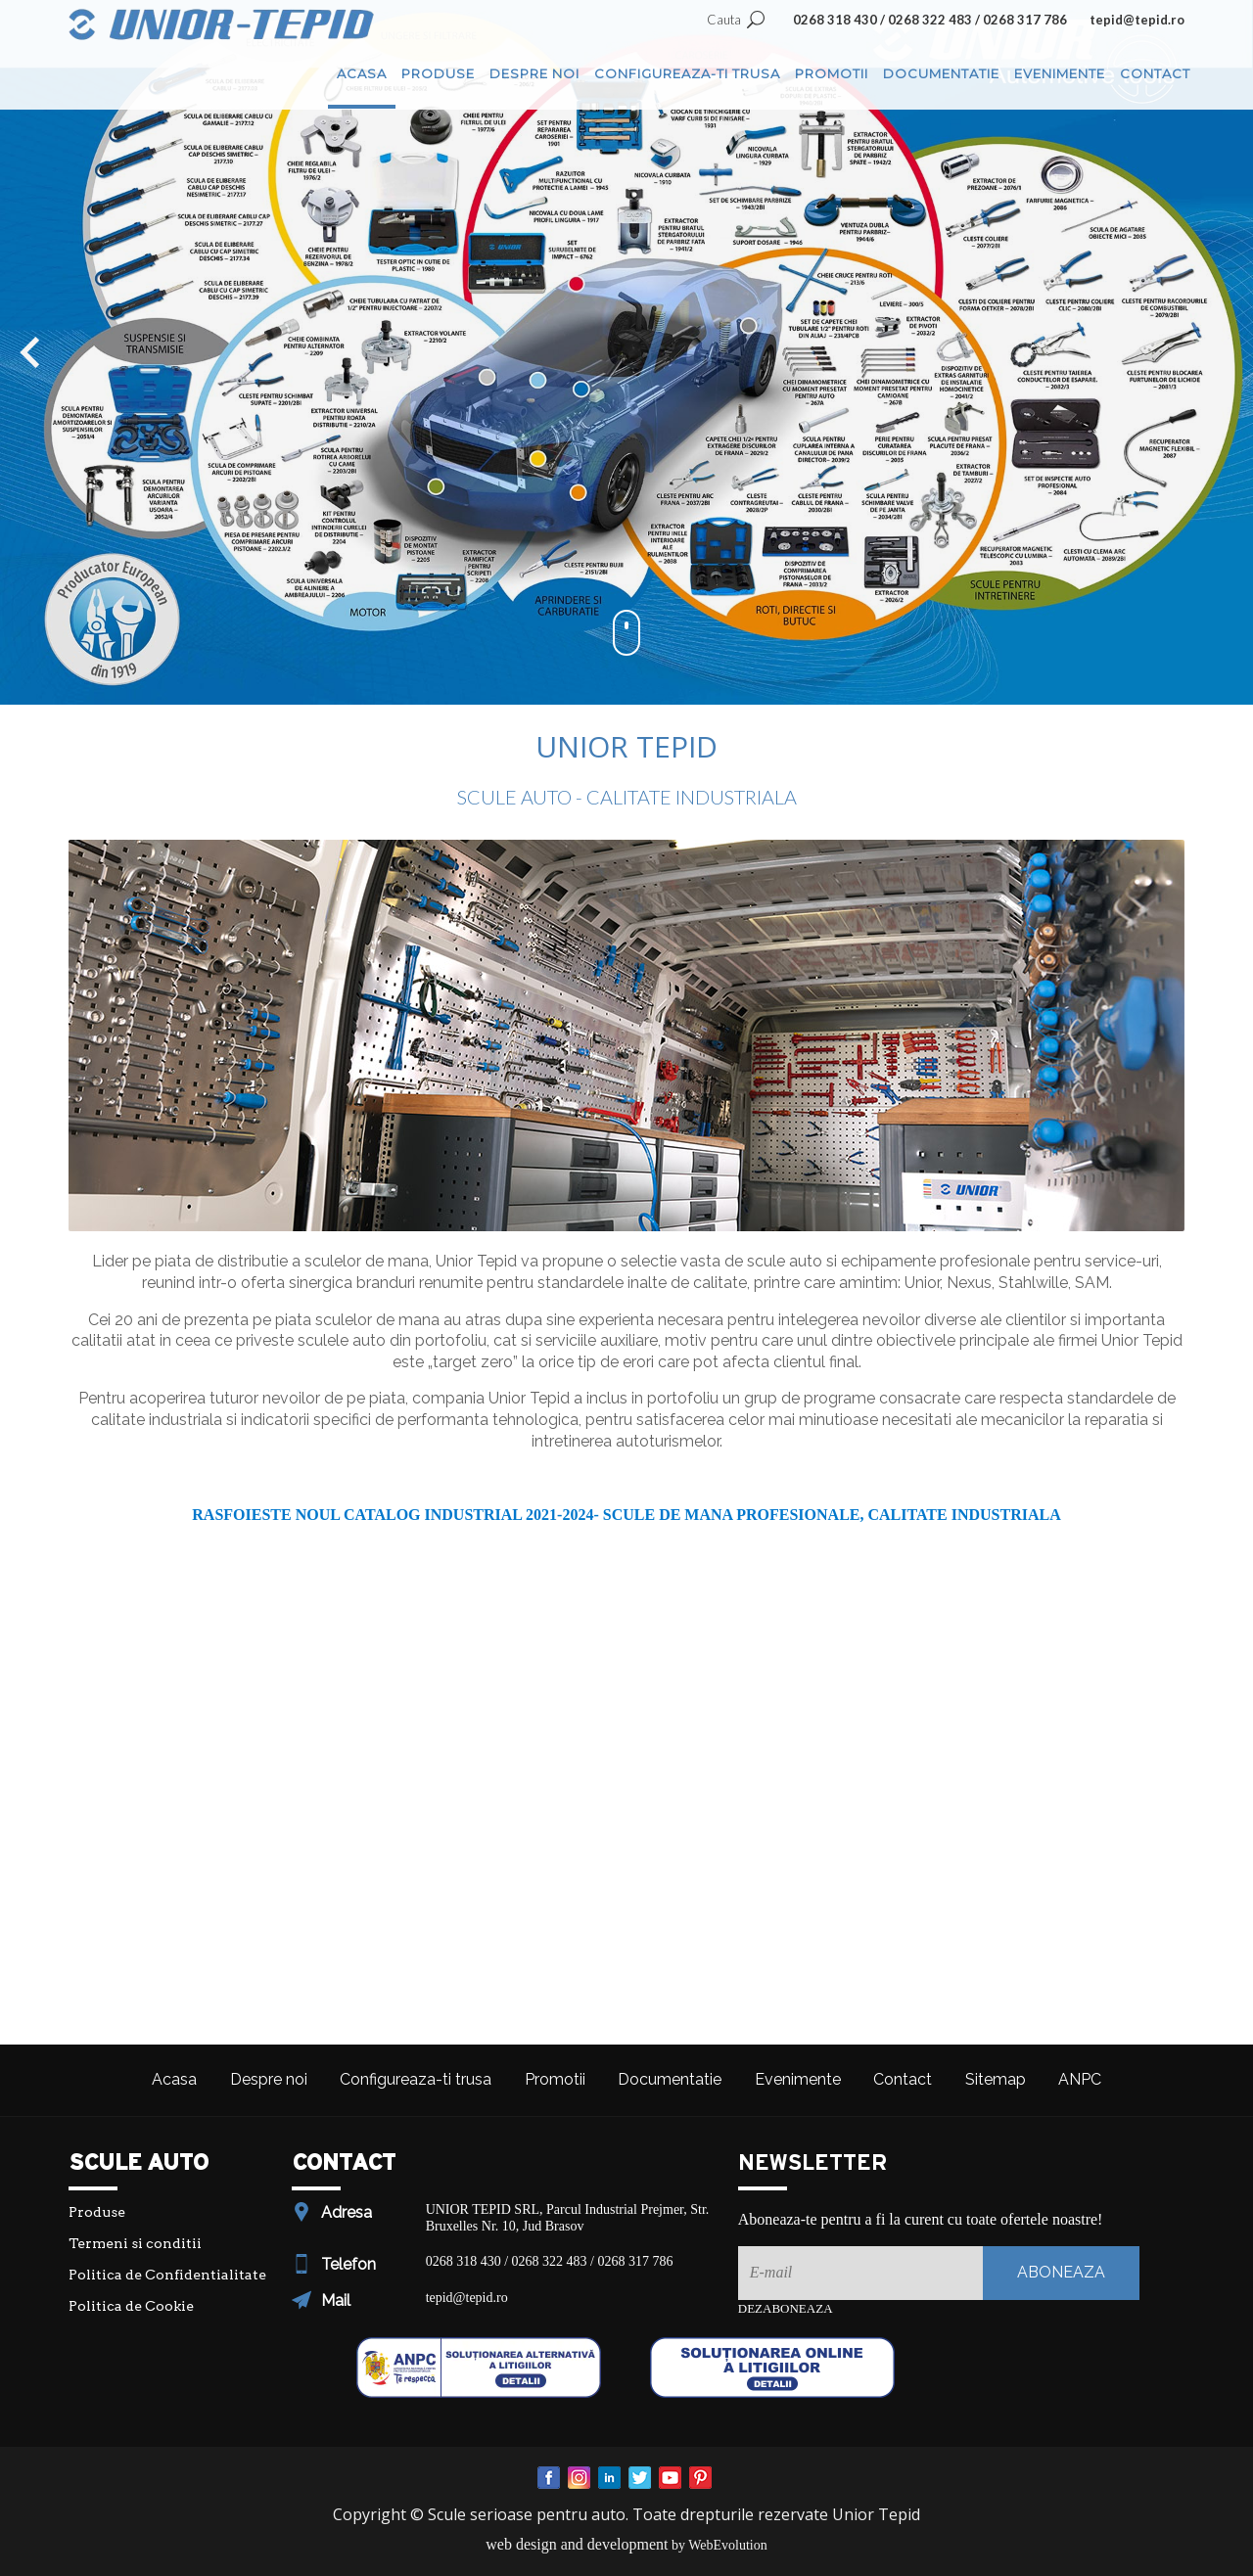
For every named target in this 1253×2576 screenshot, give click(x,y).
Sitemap (995, 2079)
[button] (30, 352)
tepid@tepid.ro (1137, 19)
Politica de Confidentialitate (167, 2274)
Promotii (831, 73)
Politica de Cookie (131, 2306)
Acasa (362, 73)
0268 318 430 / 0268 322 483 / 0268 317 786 (930, 19)
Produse (438, 73)
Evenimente (1059, 73)
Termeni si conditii (135, 2243)
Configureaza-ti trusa (687, 73)
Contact (1155, 73)
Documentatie (941, 73)
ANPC (1079, 2079)
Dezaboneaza (785, 2308)
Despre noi (534, 73)
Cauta (724, 19)
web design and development (577, 2544)
